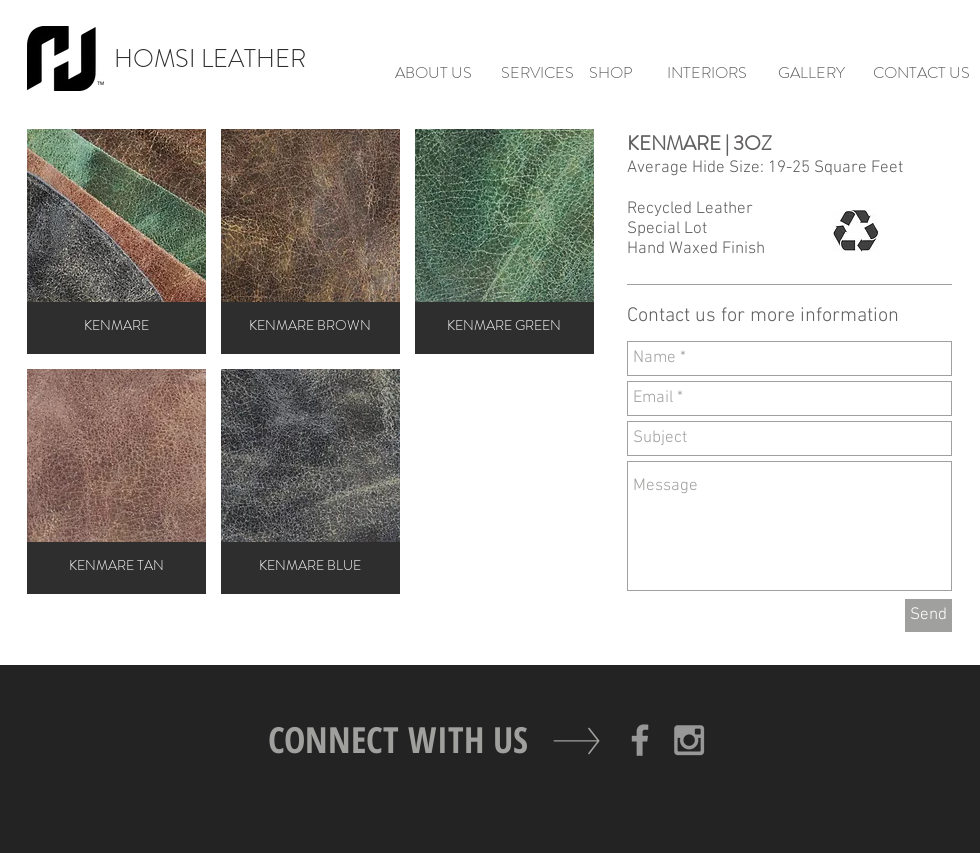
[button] (116, 241)
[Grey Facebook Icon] (640, 740)
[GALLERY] (811, 73)
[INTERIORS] (707, 73)
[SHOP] (611, 73)
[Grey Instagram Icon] (689, 740)
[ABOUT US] (433, 73)
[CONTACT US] (921, 73)
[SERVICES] (537, 73)
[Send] (928, 615)
